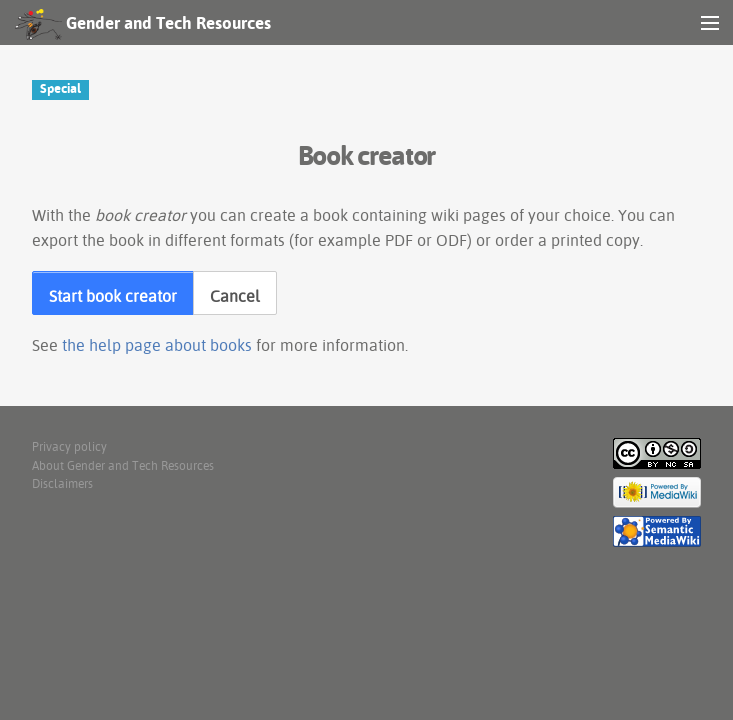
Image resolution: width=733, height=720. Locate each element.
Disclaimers (62, 483)
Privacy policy (69, 446)
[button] (113, 293)
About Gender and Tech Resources (123, 465)
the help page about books (157, 345)
